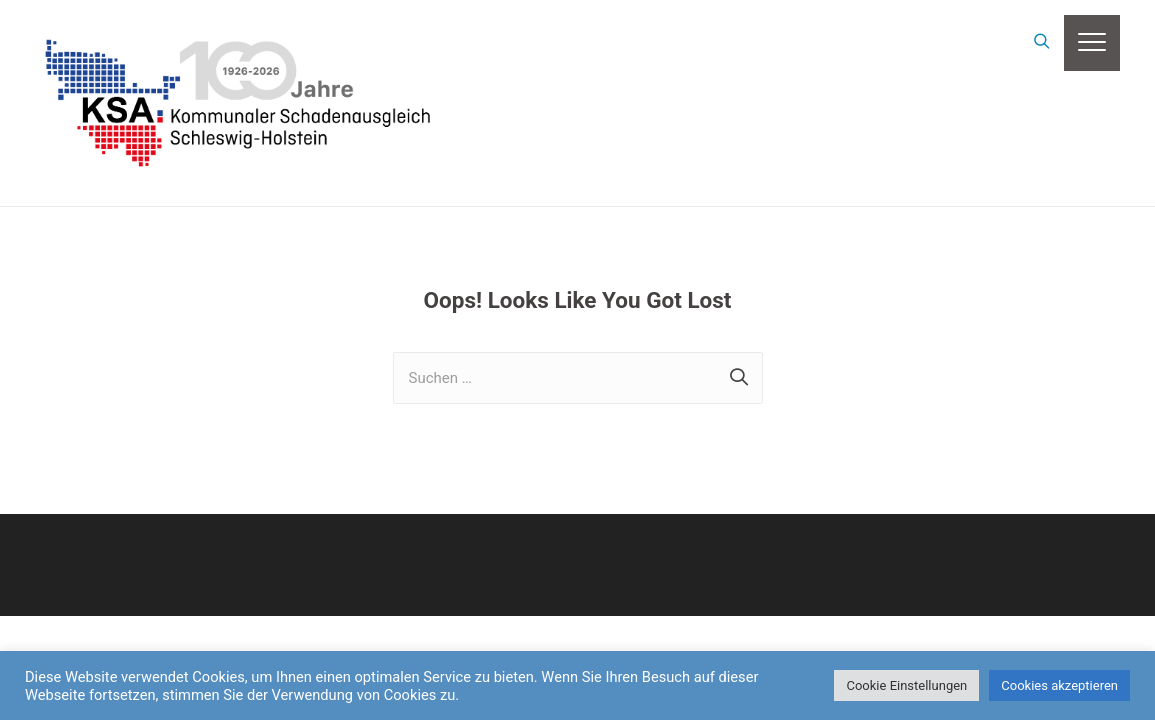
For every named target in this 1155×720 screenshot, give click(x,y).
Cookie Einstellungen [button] (906, 685)
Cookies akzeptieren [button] (1059, 685)
